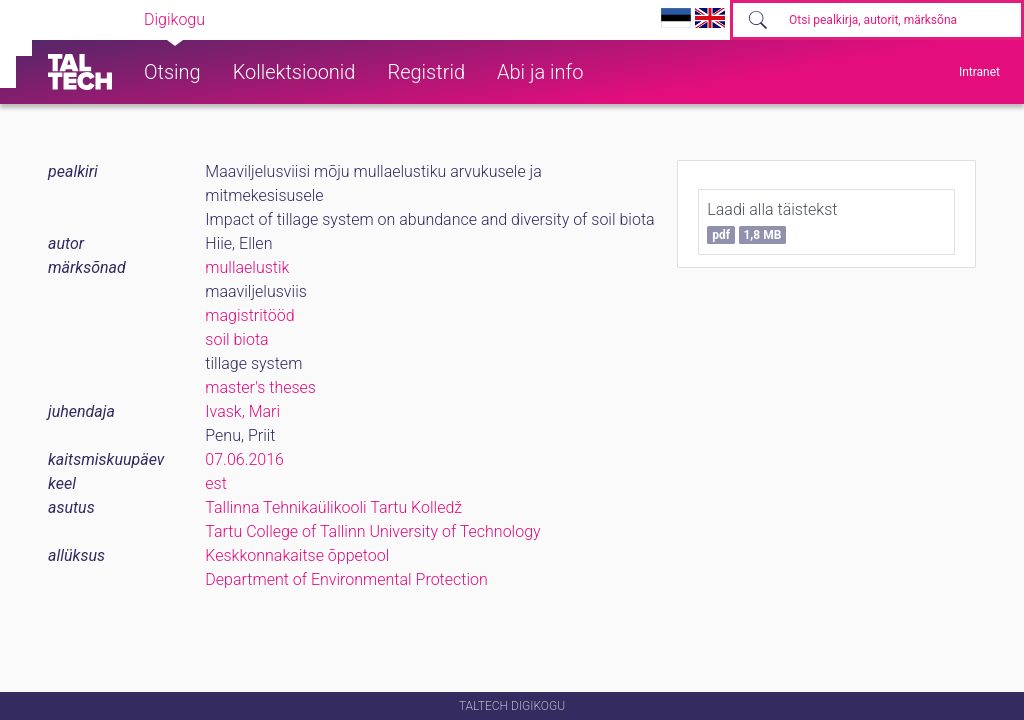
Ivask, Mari (242, 411)
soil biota (236, 339)
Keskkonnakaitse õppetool (297, 555)
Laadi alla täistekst (772, 222)
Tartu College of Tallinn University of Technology (372, 531)
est (216, 483)
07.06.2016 (244, 459)
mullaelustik (247, 267)
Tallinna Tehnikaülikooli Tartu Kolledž (333, 507)
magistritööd (249, 315)
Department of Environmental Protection (346, 579)
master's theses (260, 387)
